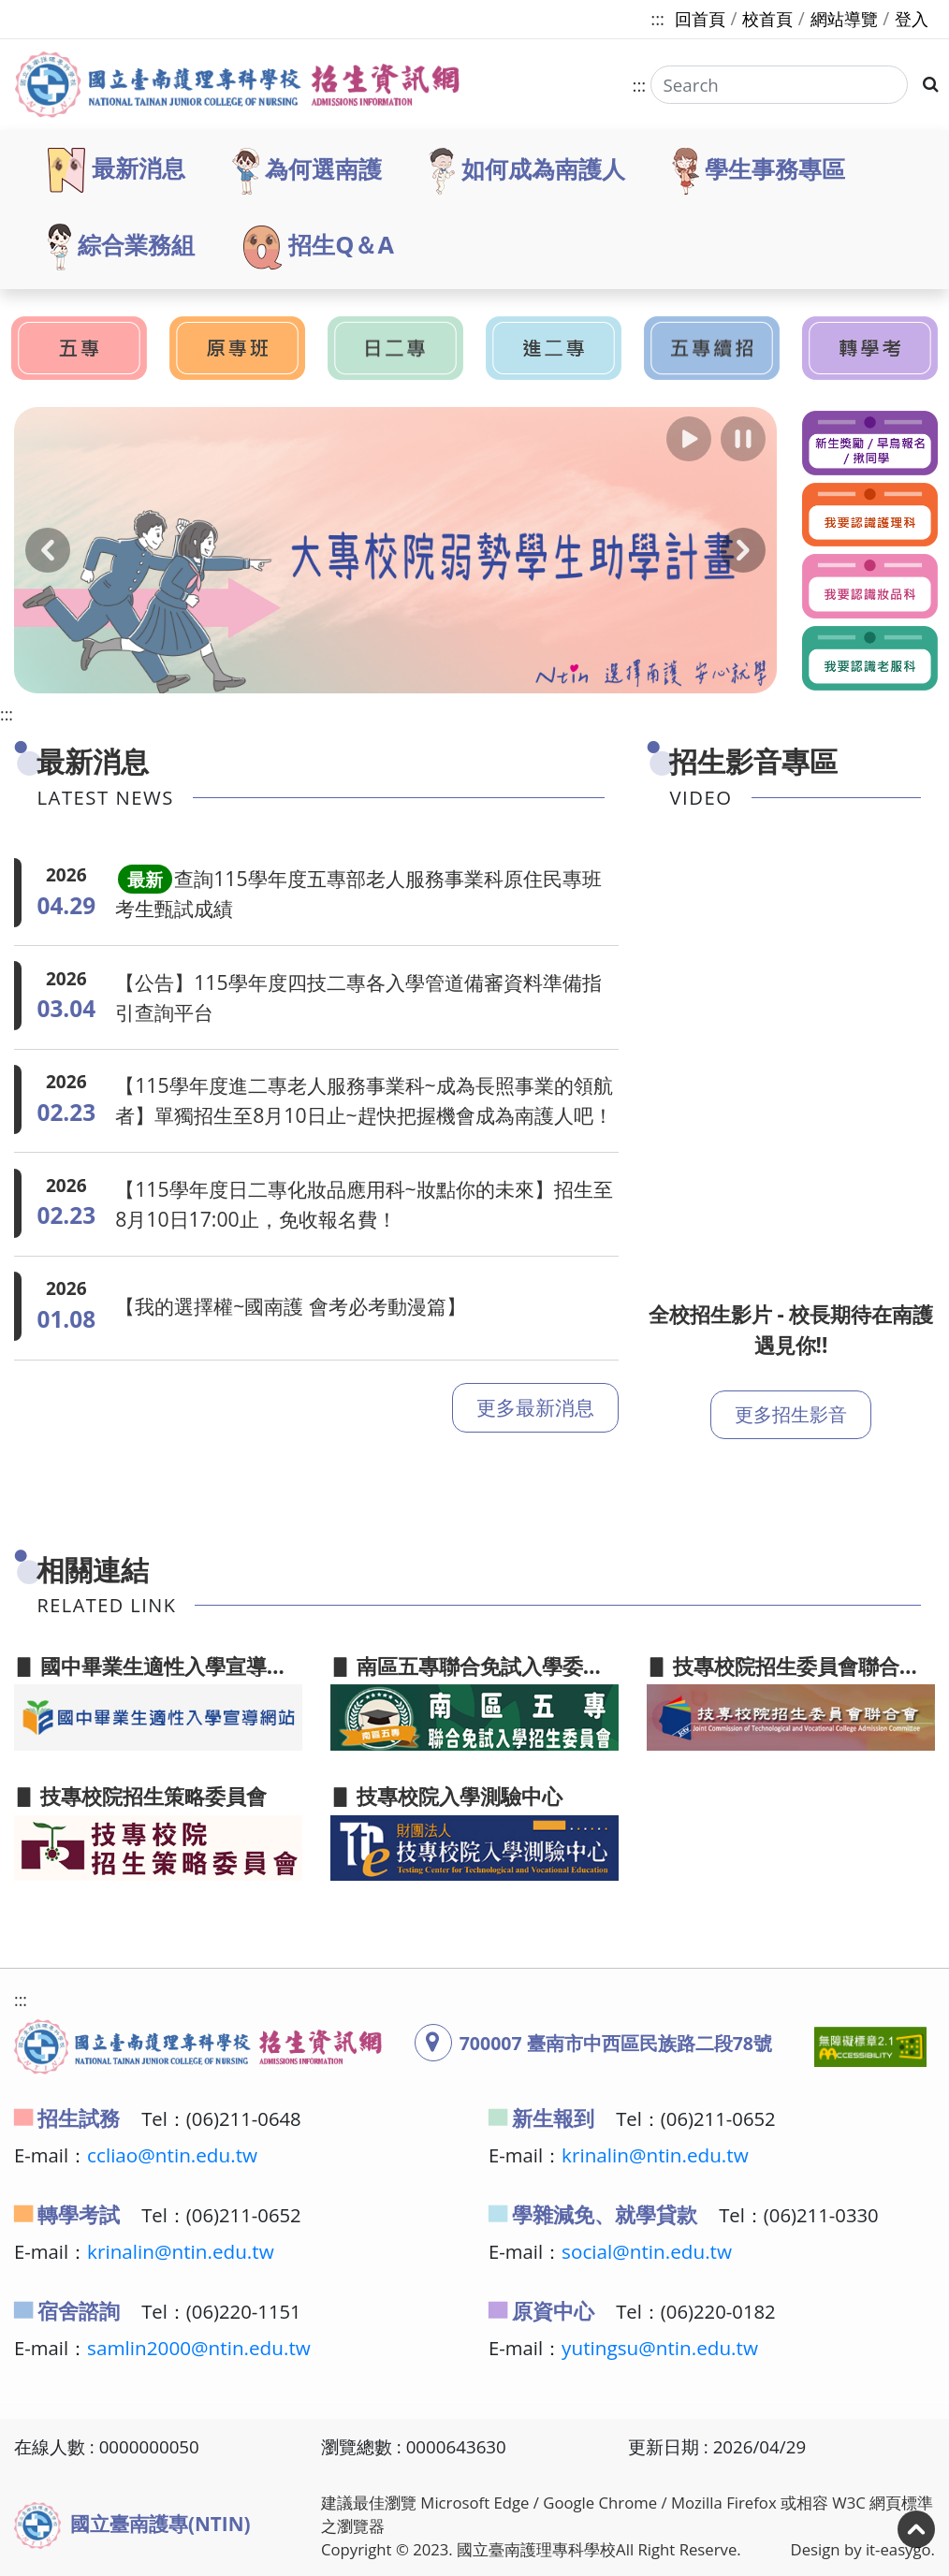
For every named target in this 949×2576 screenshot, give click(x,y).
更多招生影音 (791, 1414)
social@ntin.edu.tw (647, 2251)
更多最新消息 (535, 1417)
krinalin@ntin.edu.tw (655, 2155)
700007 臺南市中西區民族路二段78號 (616, 2043)
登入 (911, 18)
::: (657, 18)
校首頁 (767, 18)
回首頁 (700, 18)
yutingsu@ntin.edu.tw (660, 2348)
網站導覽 (844, 18)
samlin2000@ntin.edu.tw (199, 2348)
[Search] (778, 84)
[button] (688, 438)
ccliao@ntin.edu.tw (172, 2155)
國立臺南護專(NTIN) (132, 2525)
